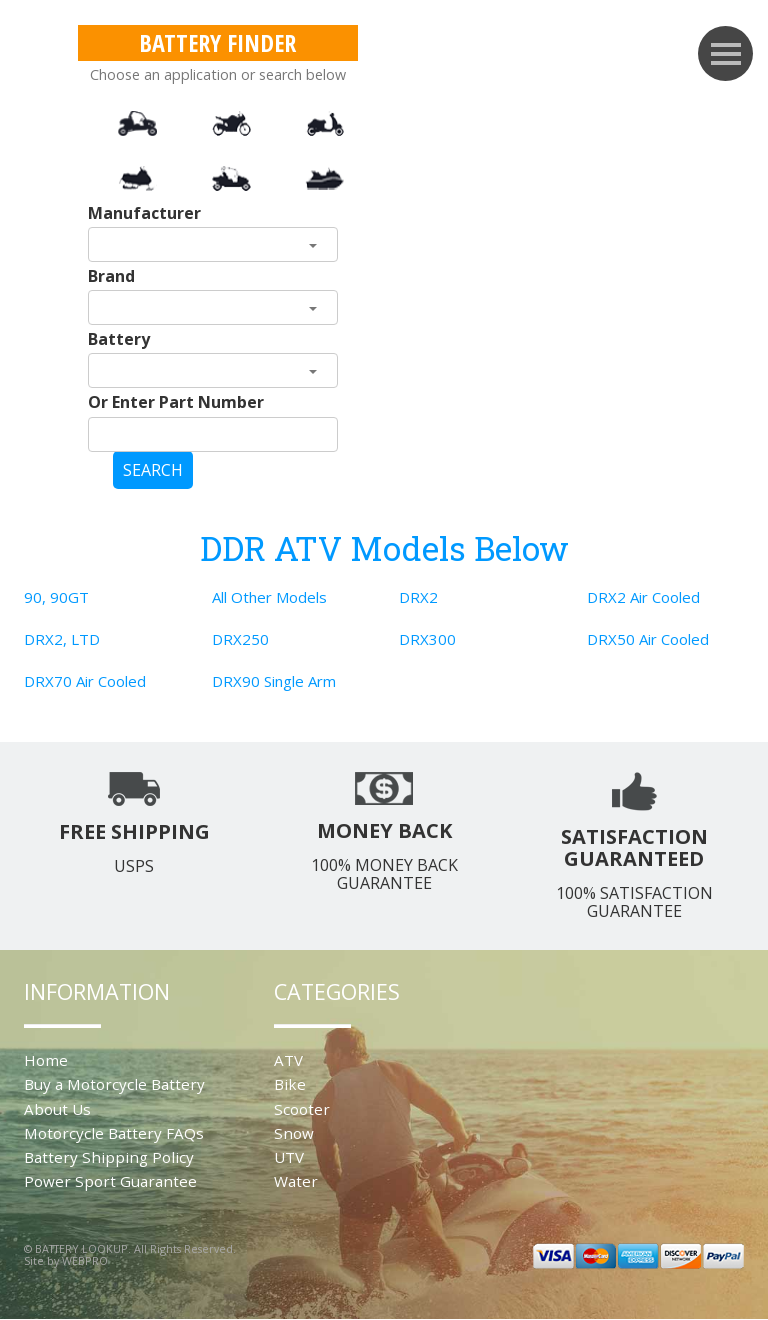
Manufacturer (144, 213)
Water (296, 1181)
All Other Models (269, 597)
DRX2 (418, 597)
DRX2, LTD (62, 639)
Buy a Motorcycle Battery (114, 1084)
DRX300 (427, 639)
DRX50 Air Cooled (648, 639)
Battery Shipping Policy (109, 1157)
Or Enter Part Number (176, 402)
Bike (290, 1084)
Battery (119, 339)
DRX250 (240, 639)
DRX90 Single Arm (274, 681)
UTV (289, 1157)
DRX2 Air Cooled (643, 597)
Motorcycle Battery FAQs (114, 1133)
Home (46, 1060)
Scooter (302, 1109)
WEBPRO (85, 1260)
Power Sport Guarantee (110, 1181)
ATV (288, 1060)
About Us (57, 1109)
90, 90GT (56, 597)
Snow (294, 1133)
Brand (111, 276)
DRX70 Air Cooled (85, 681)
